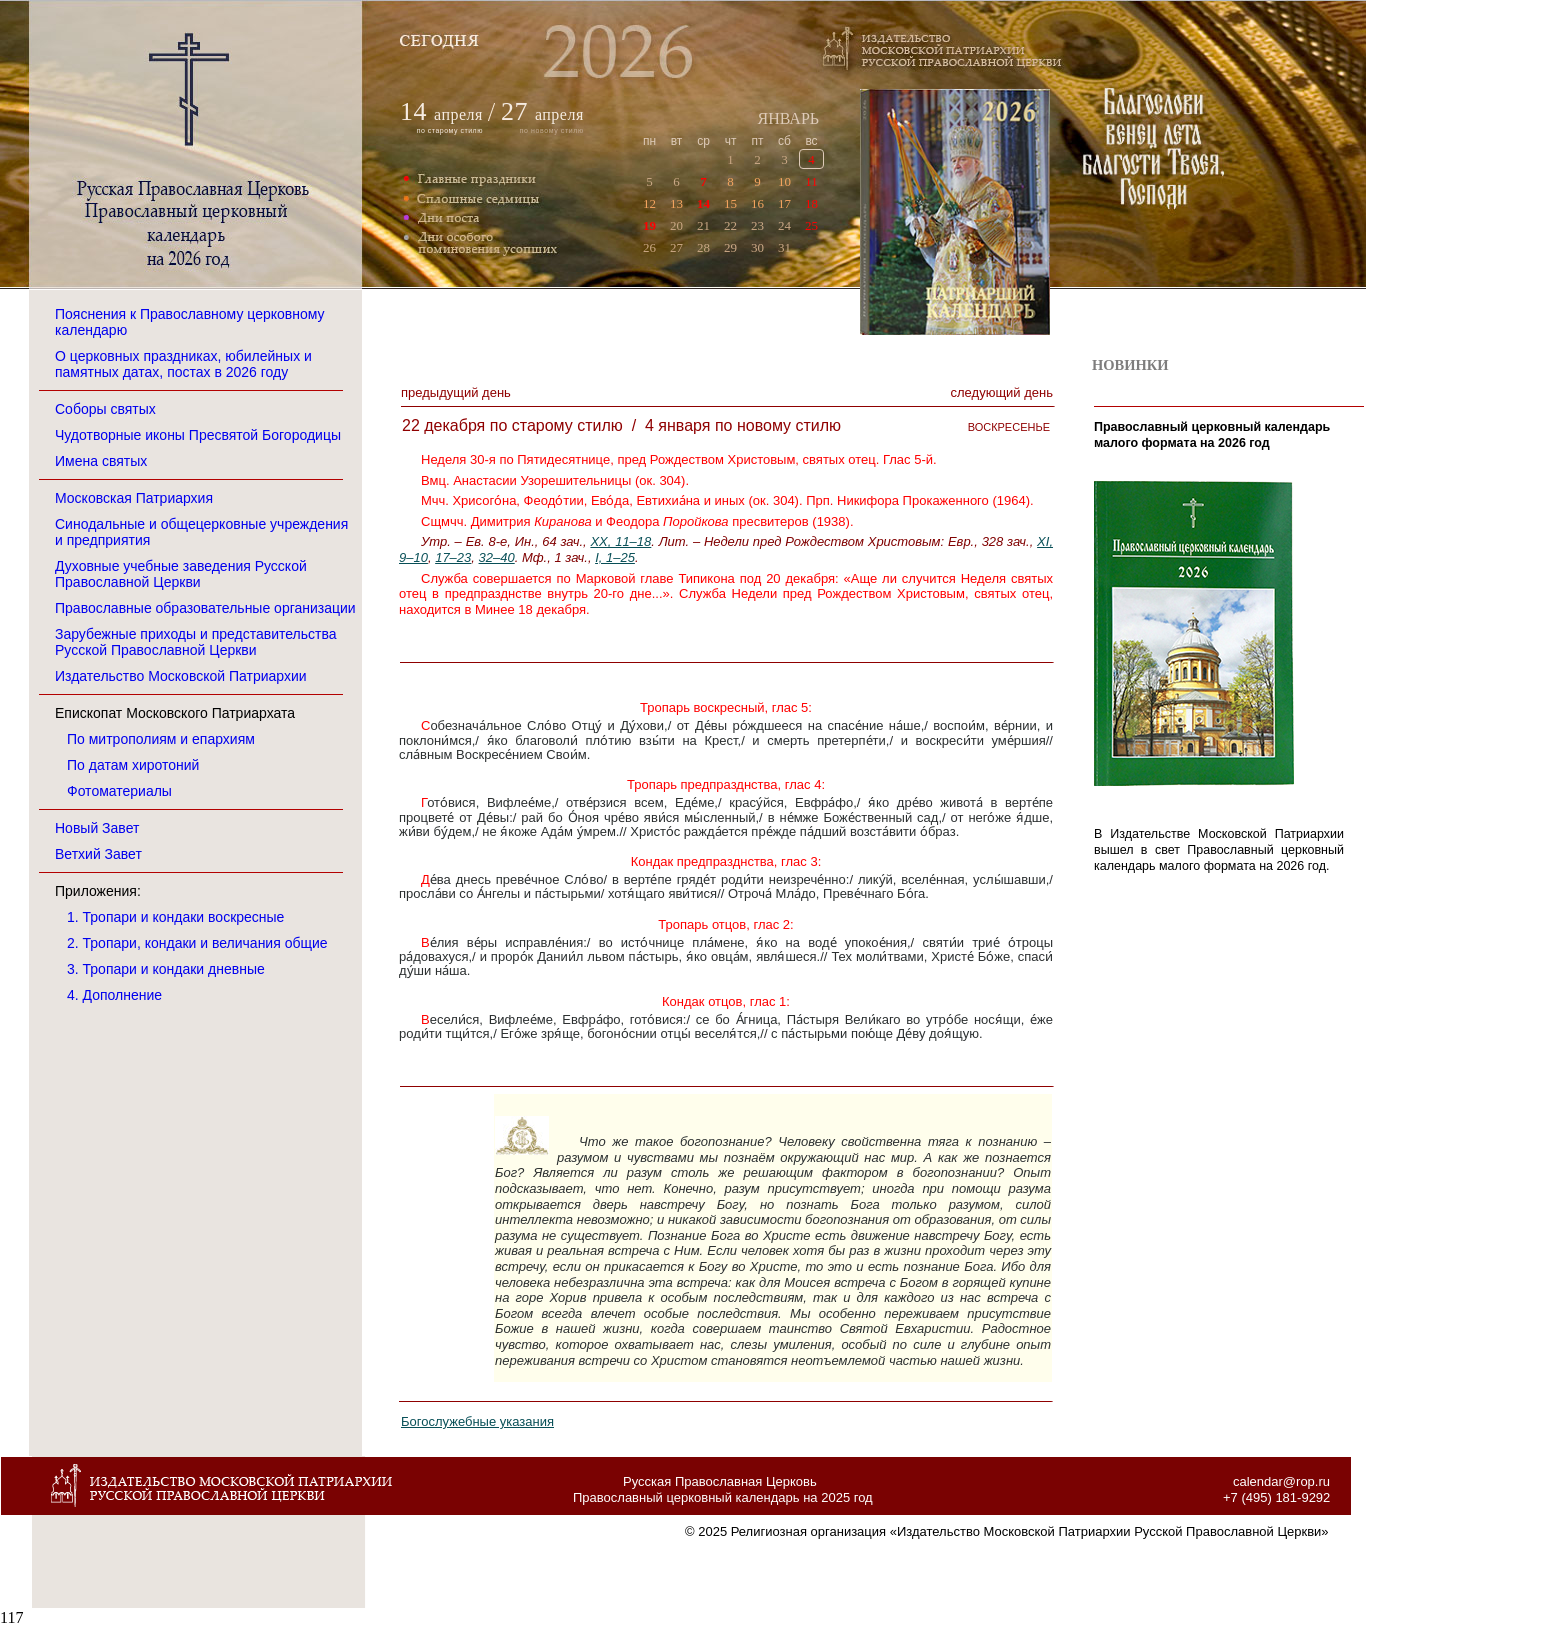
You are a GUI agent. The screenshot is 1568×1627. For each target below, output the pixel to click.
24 (784, 225)
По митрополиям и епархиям (161, 739)
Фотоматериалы (119, 791)
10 (784, 181)
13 (676, 203)
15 (730, 203)
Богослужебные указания (477, 1421)
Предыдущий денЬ (456, 392)
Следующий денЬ (1002, 392)
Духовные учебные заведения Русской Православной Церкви (181, 574)
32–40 (497, 557)
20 (676, 225)
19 (649, 225)
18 (811, 203)
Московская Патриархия (134, 498)
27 (676, 247)
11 (811, 181)
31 (784, 247)
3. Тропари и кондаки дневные (166, 969)
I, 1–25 (615, 557)
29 (730, 247)
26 (649, 247)
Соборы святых (105, 409)
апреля (458, 114)
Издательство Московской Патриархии (181, 676)
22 (730, 225)
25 (811, 225)
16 (757, 203)
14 (703, 203)
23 (757, 225)
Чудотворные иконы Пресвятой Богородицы (198, 435)
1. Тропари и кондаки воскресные (175, 917)
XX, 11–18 (620, 541)
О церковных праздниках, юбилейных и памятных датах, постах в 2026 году (183, 364)
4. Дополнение (114, 995)
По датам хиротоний (133, 765)
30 (757, 247)
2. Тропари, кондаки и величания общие (197, 943)
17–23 (453, 557)
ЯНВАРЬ (788, 118)
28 (703, 247)
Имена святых (101, 461)
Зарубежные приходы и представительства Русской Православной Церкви (196, 642)
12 (649, 203)
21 (703, 225)
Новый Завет (97, 828)
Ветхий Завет (98, 854)
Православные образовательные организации (205, 608)
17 (784, 203)
